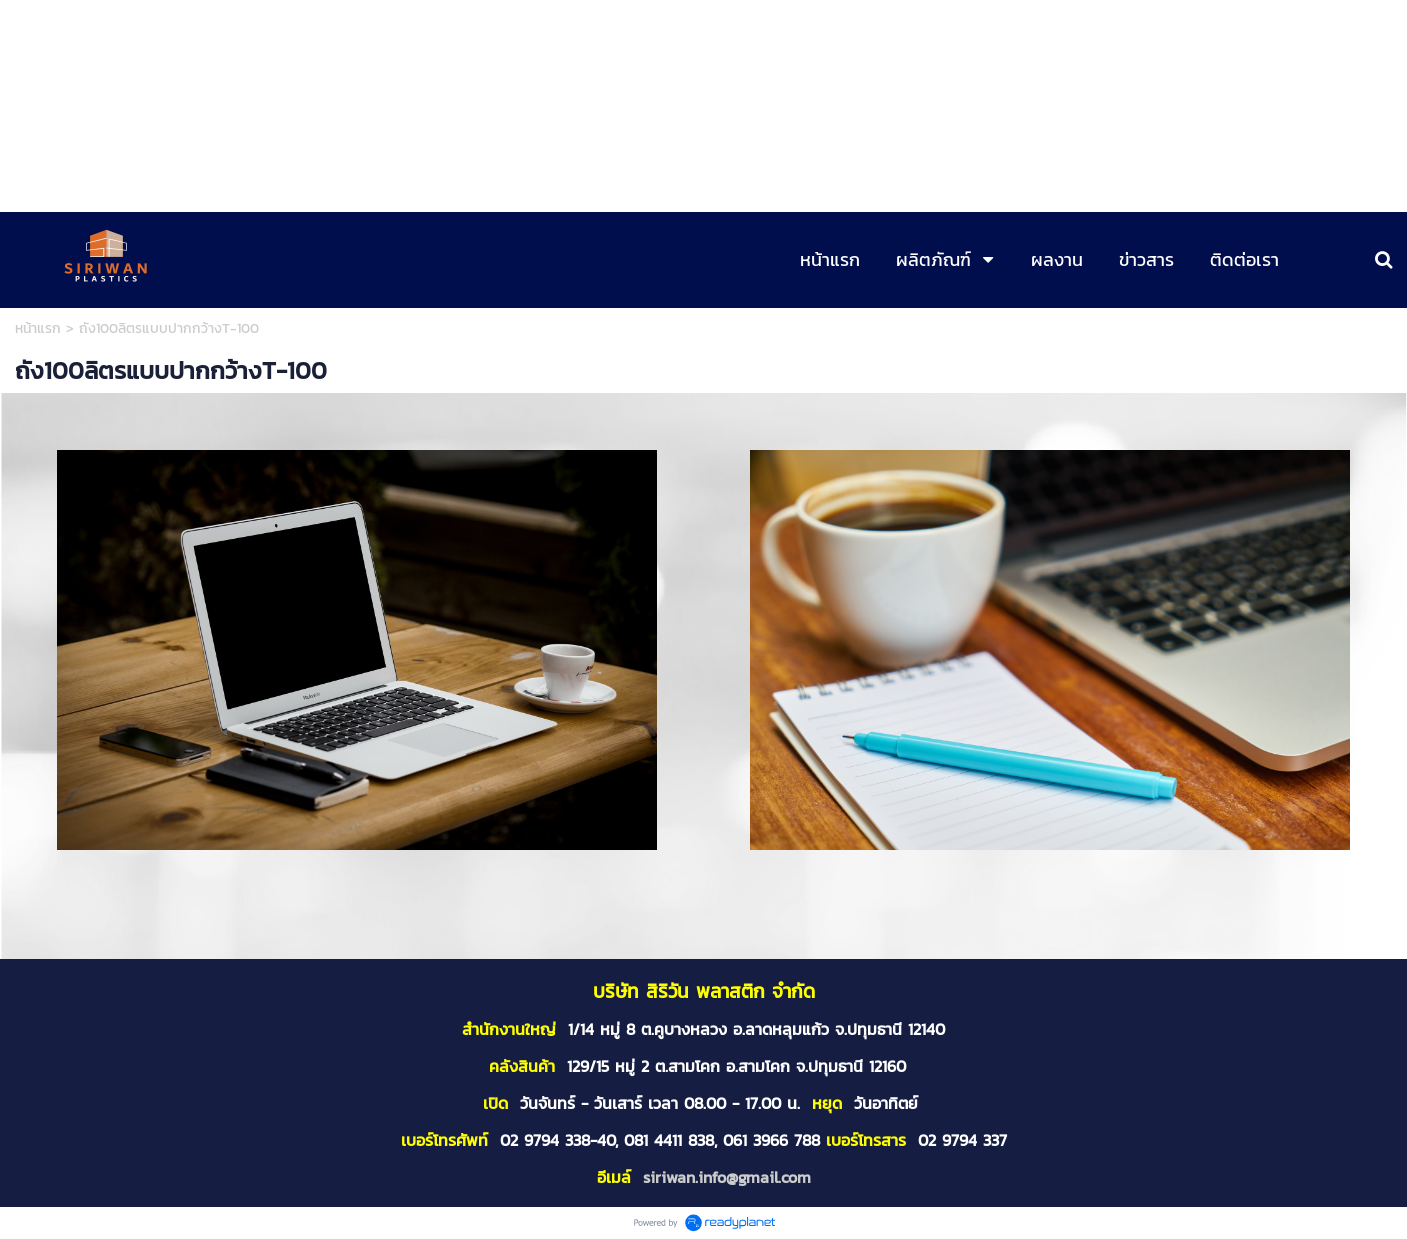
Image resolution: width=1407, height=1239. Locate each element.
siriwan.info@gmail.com (727, 1177)
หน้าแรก (38, 328)
